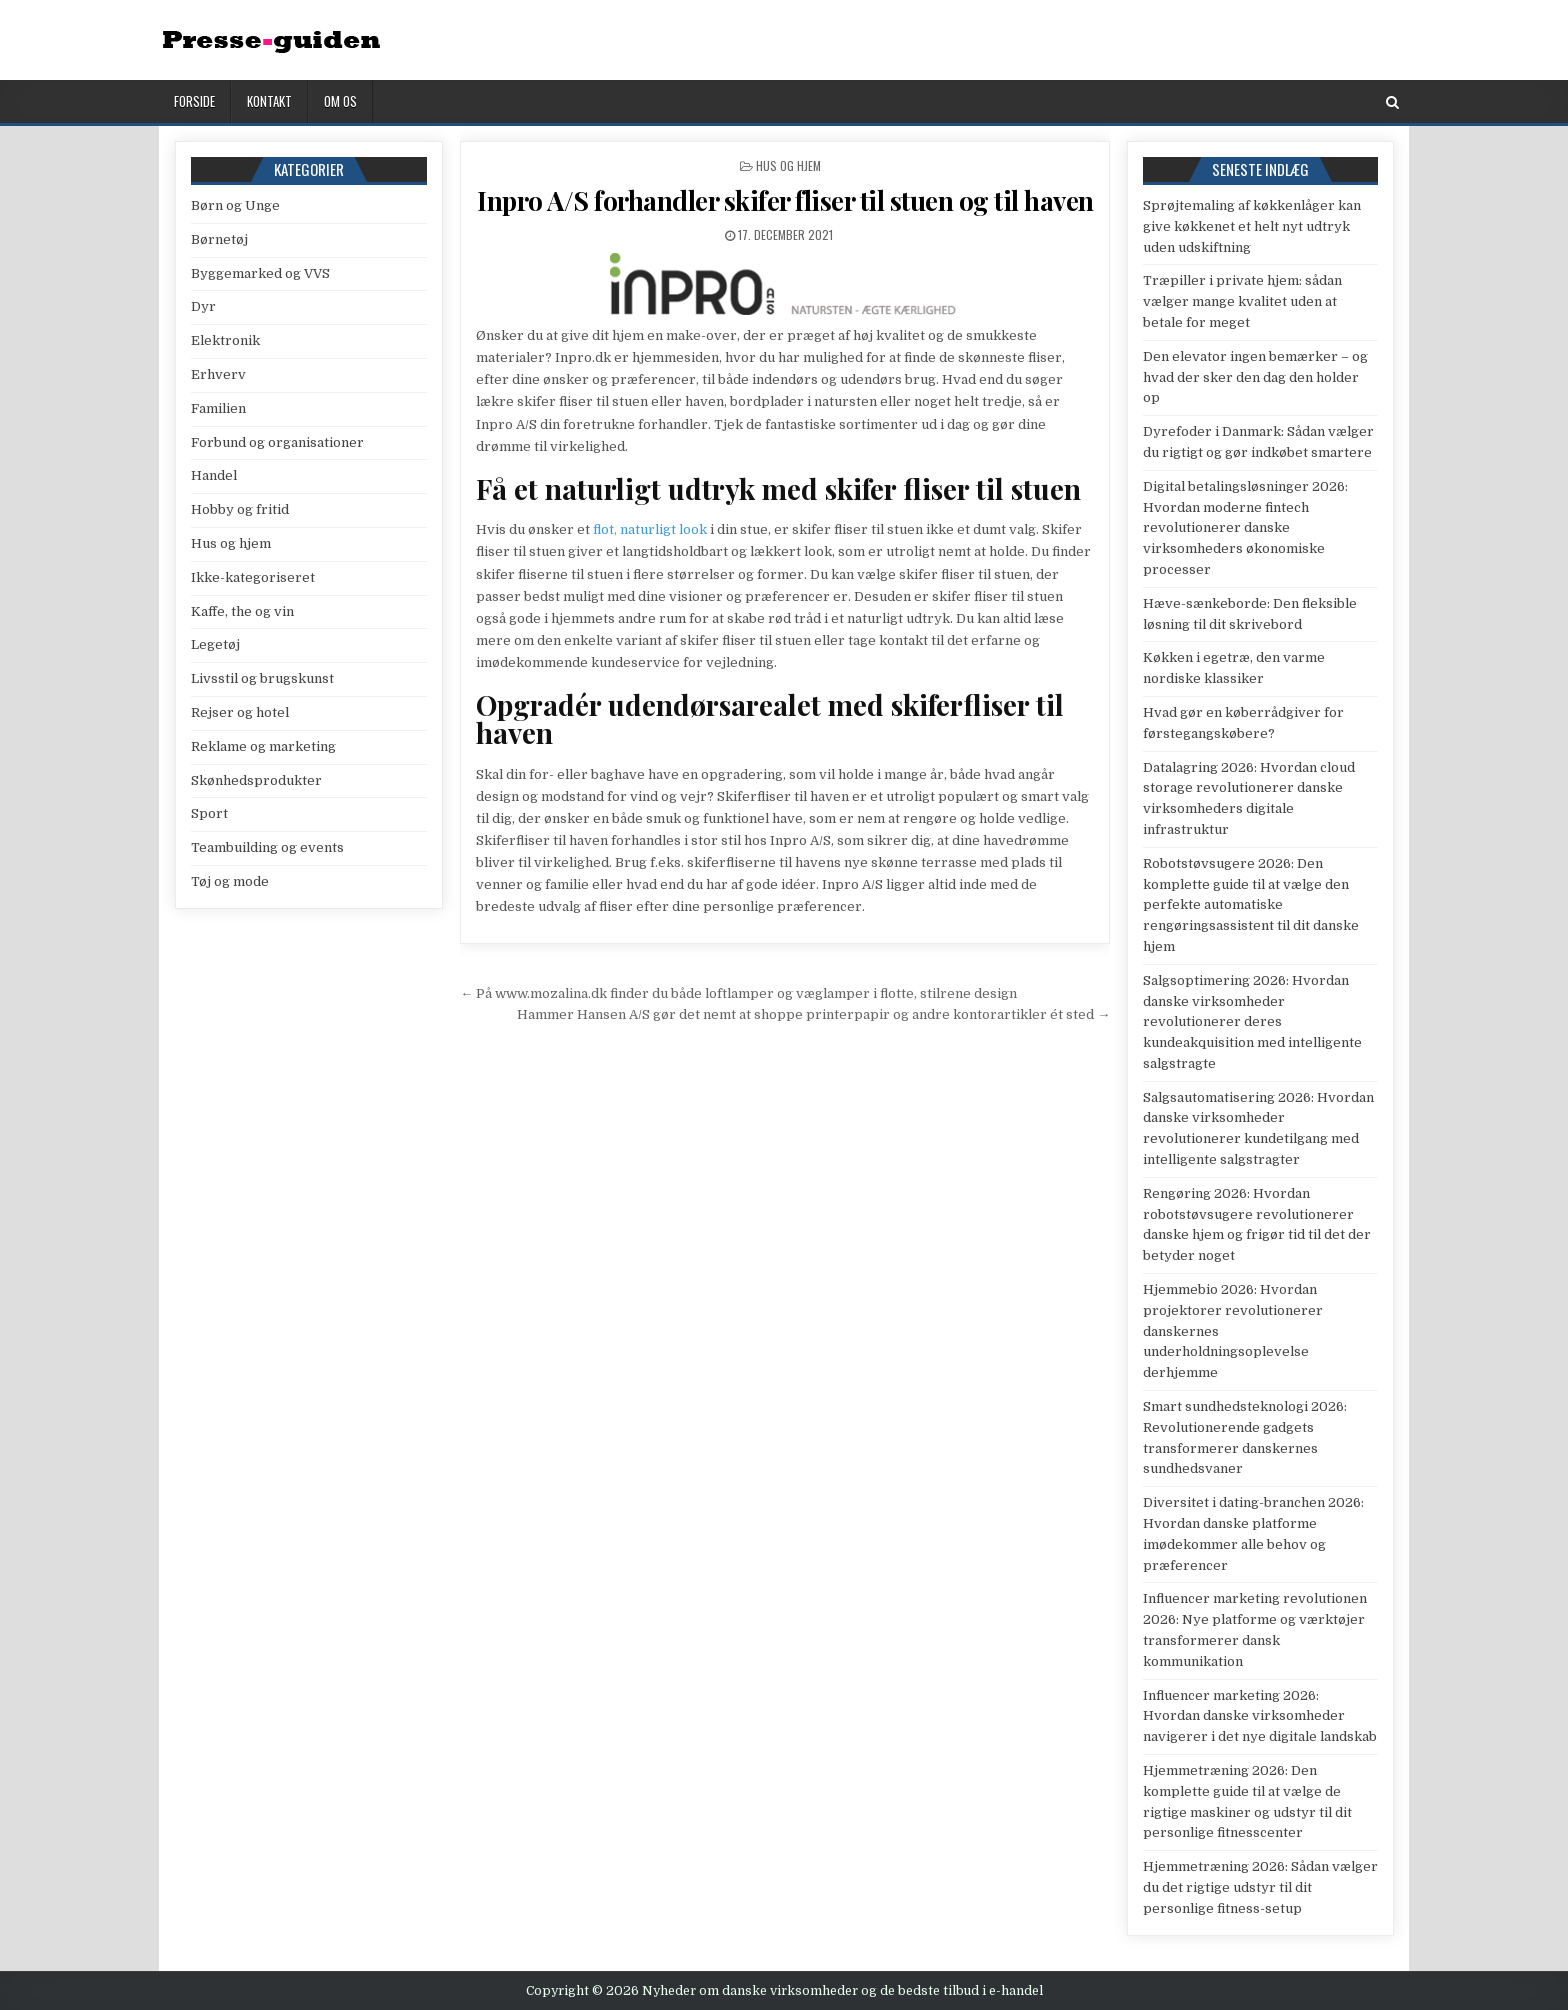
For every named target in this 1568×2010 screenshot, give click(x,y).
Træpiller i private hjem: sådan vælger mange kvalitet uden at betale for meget (1242, 301)
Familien (218, 408)
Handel (214, 475)
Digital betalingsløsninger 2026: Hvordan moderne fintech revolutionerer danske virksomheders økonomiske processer (1245, 528)
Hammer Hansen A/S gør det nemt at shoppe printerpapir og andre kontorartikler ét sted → (813, 1014)
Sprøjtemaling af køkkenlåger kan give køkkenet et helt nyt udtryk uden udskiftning (1252, 226)
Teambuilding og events (267, 847)
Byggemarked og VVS (260, 273)
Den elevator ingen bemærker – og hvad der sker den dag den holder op (1255, 377)
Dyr (203, 306)
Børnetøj (219, 239)
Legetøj (215, 644)
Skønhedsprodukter (256, 780)
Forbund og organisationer (277, 442)
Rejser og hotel (240, 712)
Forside (194, 101)
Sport (209, 813)
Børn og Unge (235, 205)
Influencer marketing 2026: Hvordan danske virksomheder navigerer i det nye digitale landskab (1260, 1716)
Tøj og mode (230, 881)
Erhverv (218, 374)
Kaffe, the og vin (242, 611)
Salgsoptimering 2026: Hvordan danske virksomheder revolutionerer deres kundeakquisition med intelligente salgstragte (1252, 1022)
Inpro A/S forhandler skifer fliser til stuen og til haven (785, 200)
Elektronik (225, 340)
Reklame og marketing (263, 746)
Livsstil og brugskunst (262, 678)
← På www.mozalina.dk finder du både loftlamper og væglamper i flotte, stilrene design (738, 993)
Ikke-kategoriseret (253, 577)
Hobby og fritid (240, 509)
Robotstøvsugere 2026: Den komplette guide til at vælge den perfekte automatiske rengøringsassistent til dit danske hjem (1251, 905)
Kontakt (269, 101)
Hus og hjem (788, 165)
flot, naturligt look (650, 529)
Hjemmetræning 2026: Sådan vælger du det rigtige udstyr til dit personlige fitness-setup (1260, 1887)
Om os (340, 101)
